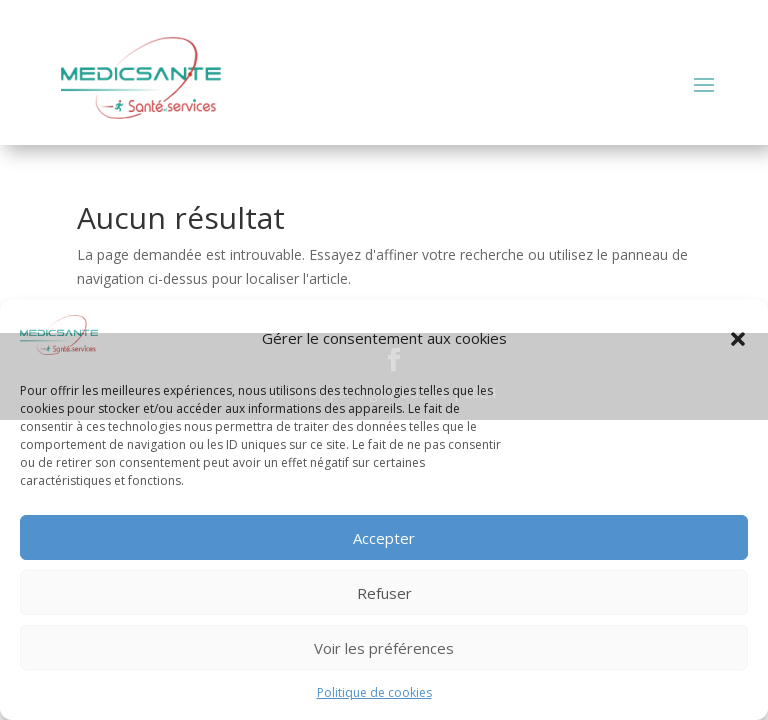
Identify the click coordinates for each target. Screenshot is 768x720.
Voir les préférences (384, 648)
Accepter (384, 538)
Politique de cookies (374, 692)
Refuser (384, 593)
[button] (738, 339)
